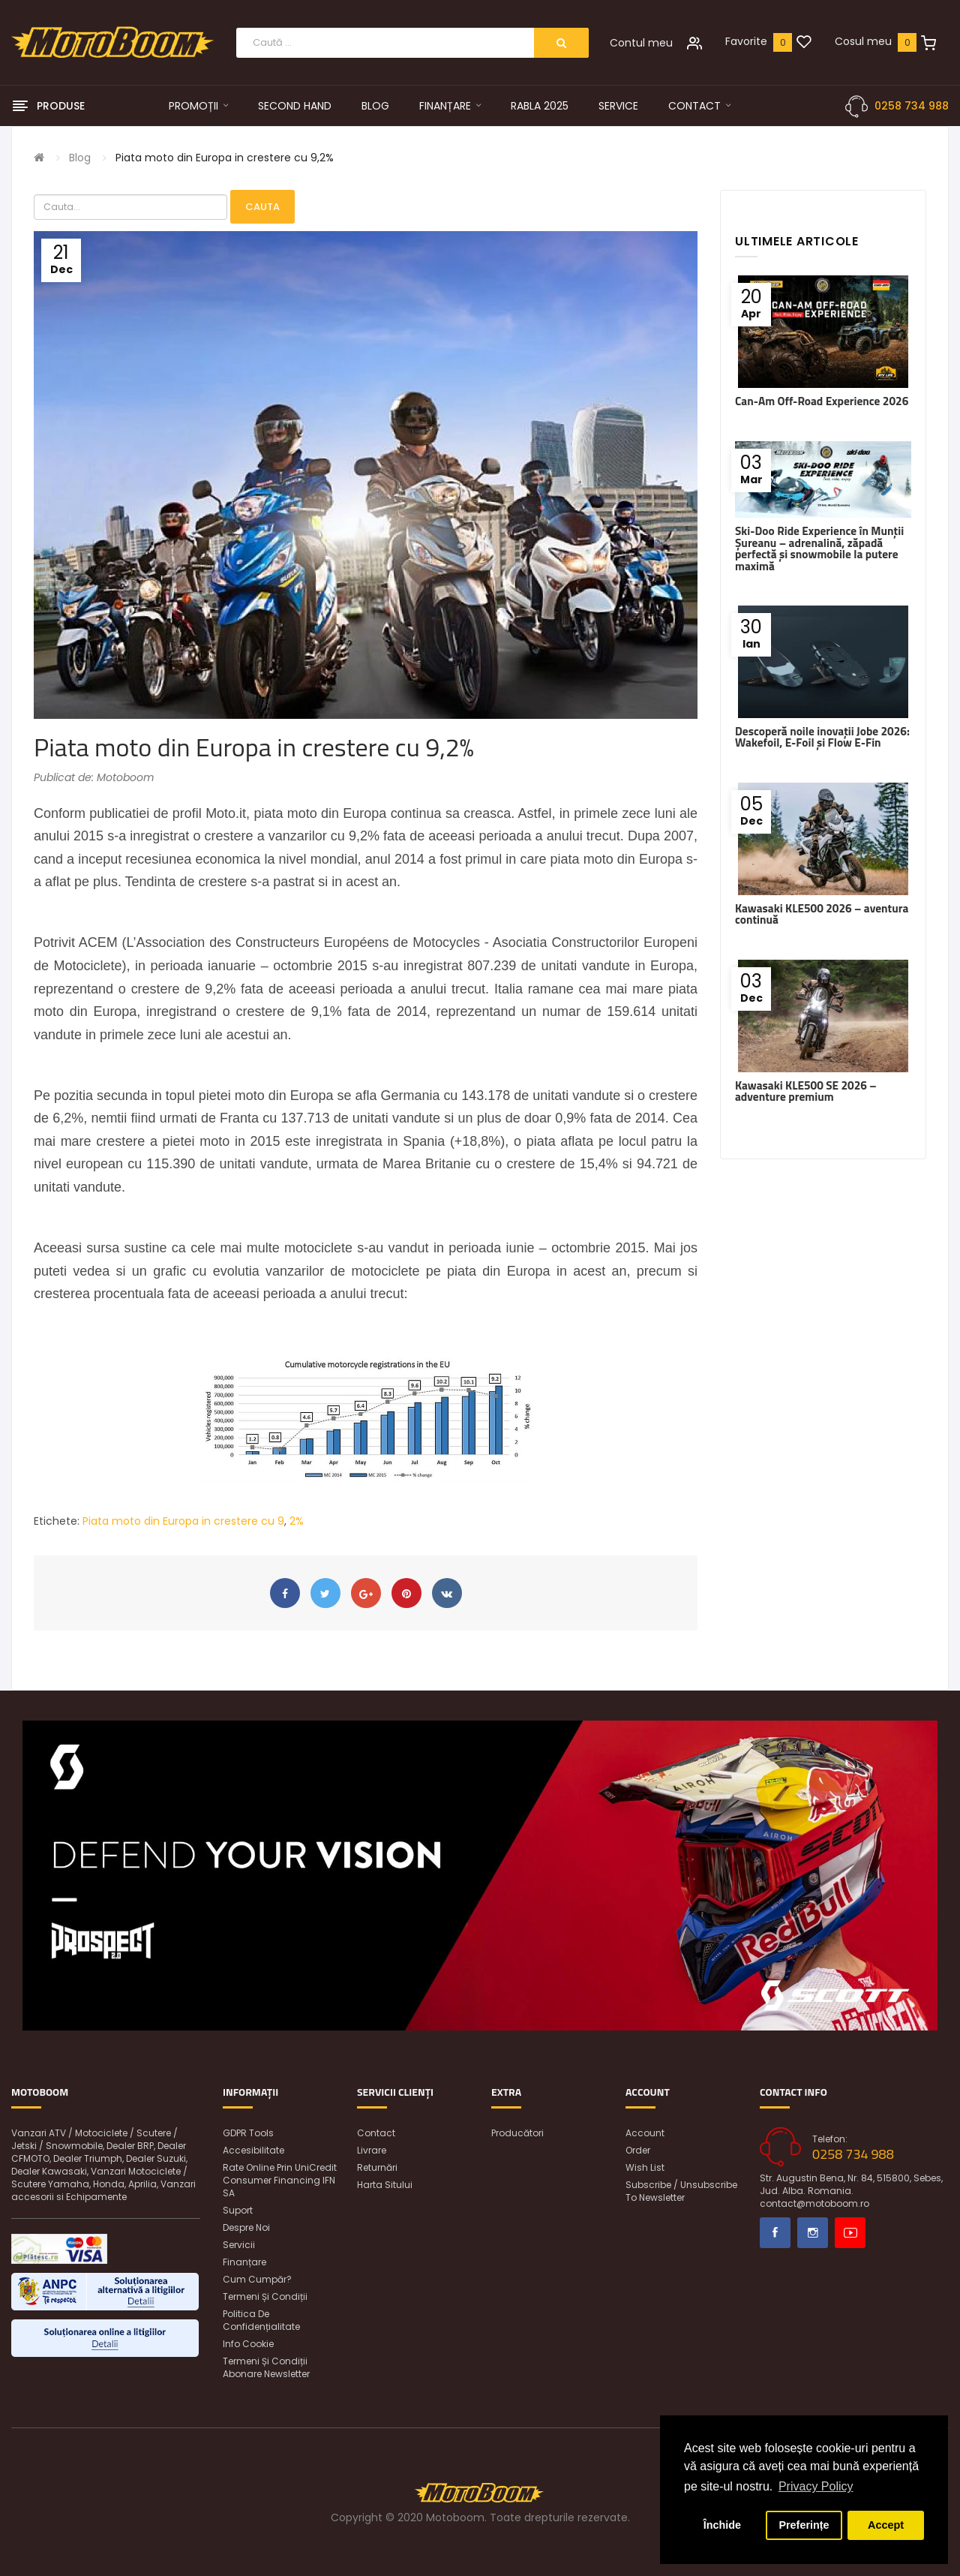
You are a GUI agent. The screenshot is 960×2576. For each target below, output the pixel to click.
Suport (238, 2210)
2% (297, 1520)
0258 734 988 (911, 105)
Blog (80, 157)
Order (638, 2150)
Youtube (850, 2232)
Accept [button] (886, 2525)
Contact (376, 2133)
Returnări (377, 2167)
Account (645, 2133)
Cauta (262, 207)
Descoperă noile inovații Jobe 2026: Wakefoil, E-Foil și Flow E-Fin (822, 737)
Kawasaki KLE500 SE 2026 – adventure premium (806, 1091)
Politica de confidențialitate (261, 2320)
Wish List (645, 2167)
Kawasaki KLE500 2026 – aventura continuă (821, 914)
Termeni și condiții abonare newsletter (266, 2367)
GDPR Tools (248, 2133)
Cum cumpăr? (257, 2279)
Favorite (746, 41)
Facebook (775, 2232)
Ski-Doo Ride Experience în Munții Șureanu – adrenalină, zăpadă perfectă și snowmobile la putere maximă (819, 548)
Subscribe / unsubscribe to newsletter (681, 2191)
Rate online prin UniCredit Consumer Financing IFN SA (280, 2180)
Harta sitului (384, 2184)
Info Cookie (248, 2343)
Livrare (371, 2150)
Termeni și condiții (265, 2296)
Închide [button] (722, 2525)
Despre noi (246, 2227)
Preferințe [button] (803, 2525)
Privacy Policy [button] (816, 2486)
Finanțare (244, 2262)
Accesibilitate (253, 2150)
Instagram (812, 2232)
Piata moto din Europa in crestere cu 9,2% (225, 157)
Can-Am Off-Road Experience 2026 (821, 401)
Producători (517, 2133)
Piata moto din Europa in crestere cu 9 (183, 1520)
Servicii (239, 2244)
